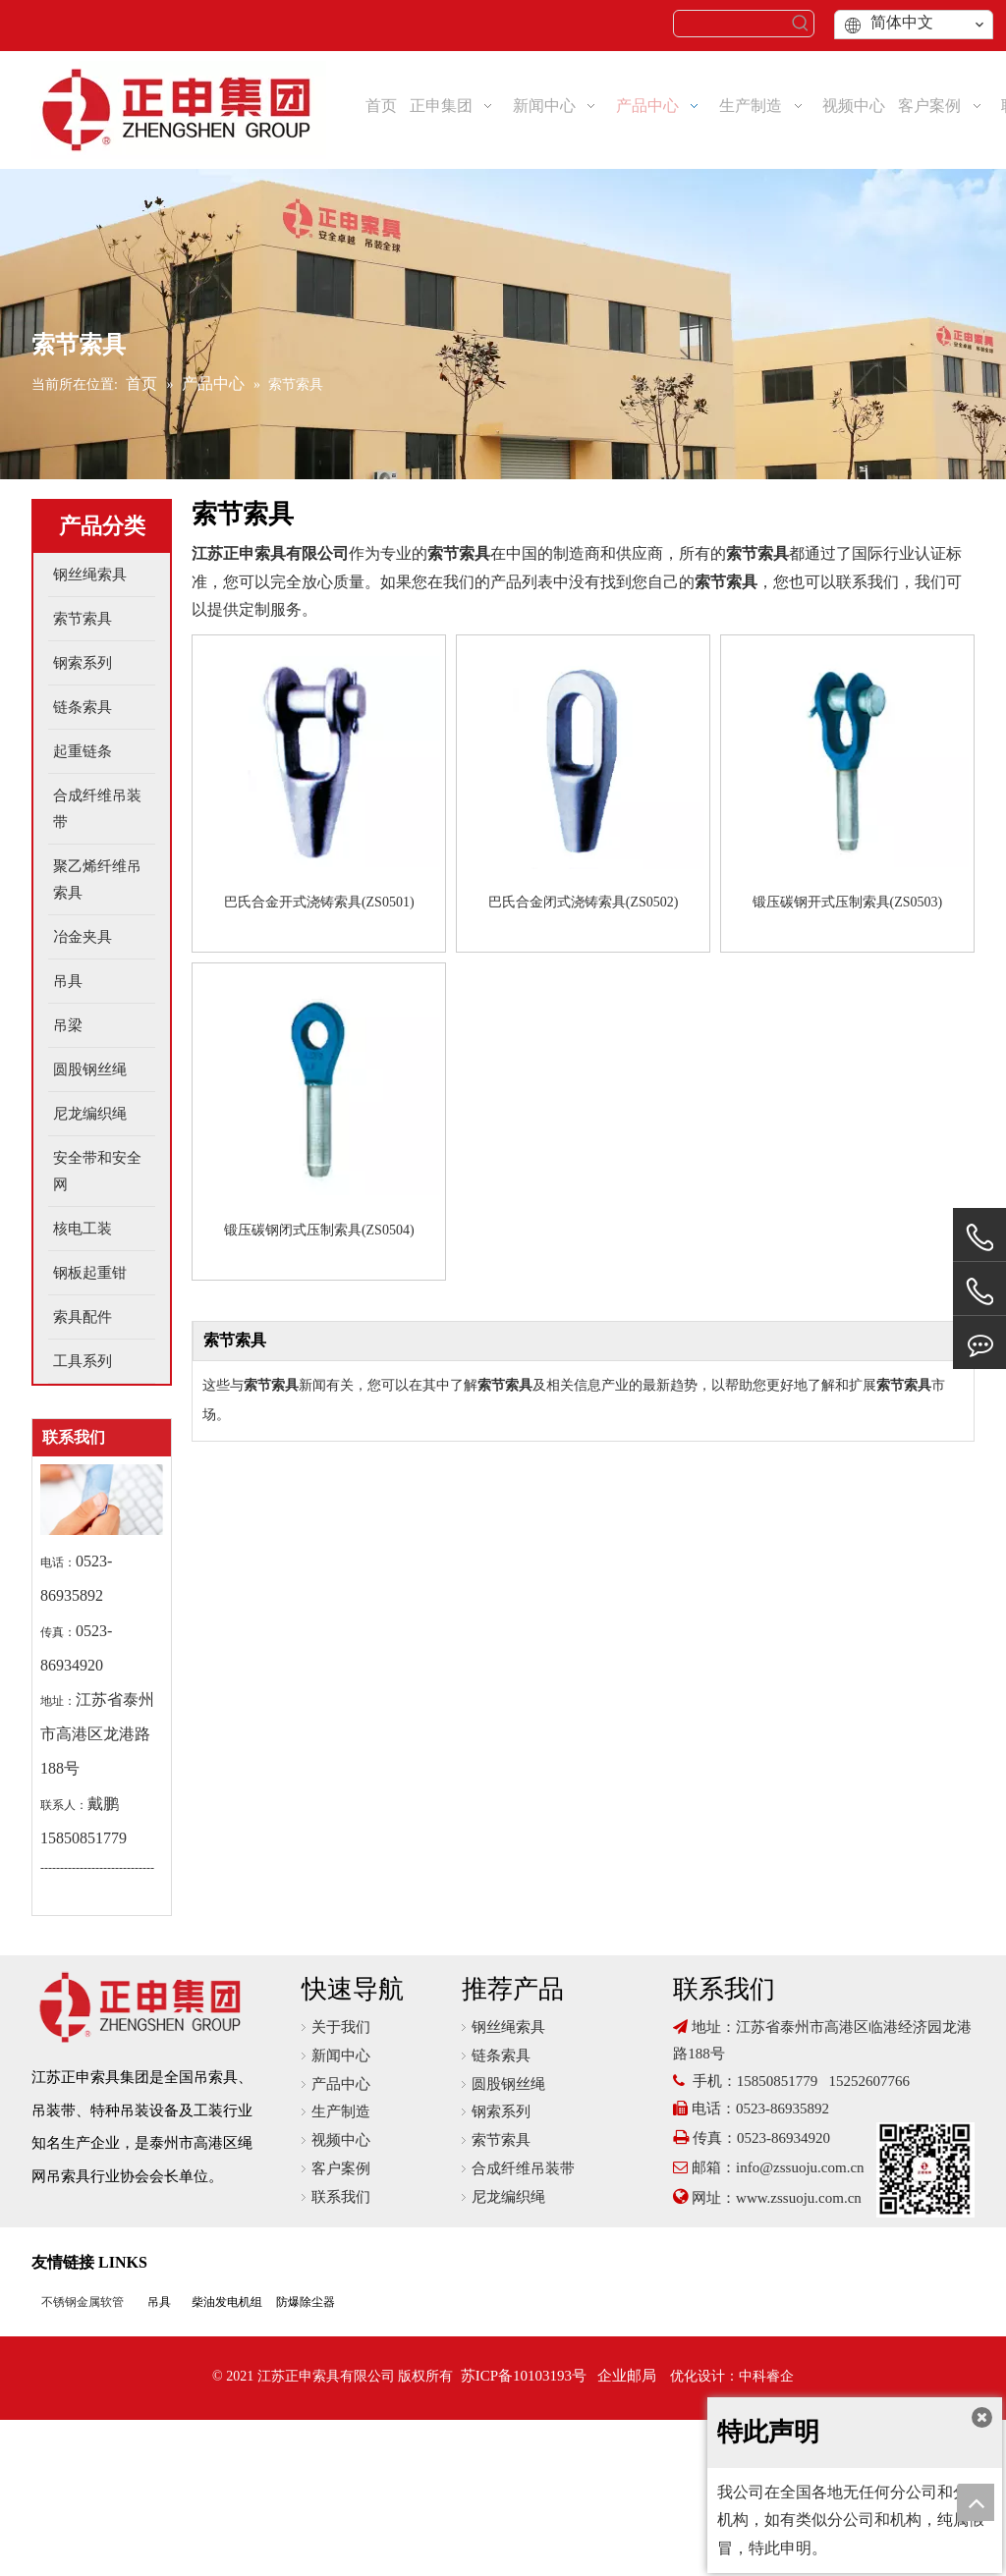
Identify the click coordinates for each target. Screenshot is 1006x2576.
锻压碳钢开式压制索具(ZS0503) (848, 902)
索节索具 (501, 2140)
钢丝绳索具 (508, 2027)
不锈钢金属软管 (82, 2302)
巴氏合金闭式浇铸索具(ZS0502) (583, 902)
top (975, 2502)
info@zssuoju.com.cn (800, 2167)
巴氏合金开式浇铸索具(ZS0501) (319, 902)
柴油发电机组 (227, 2302)
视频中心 (340, 2140)
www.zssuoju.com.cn (801, 2198)
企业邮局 (626, 2376)
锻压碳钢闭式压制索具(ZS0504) (319, 1230)
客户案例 (340, 2168)
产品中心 (340, 2084)
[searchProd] (730, 23)
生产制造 (340, 2111)
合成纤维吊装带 (523, 2168)
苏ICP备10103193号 (524, 2376)
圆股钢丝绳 (508, 2084)
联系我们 (340, 2197)
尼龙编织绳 (508, 2197)
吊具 (159, 2302)
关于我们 (340, 2027)
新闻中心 (340, 2055)
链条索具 (501, 2055)
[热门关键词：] (800, 23)
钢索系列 (501, 2111)
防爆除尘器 (305, 2302)
